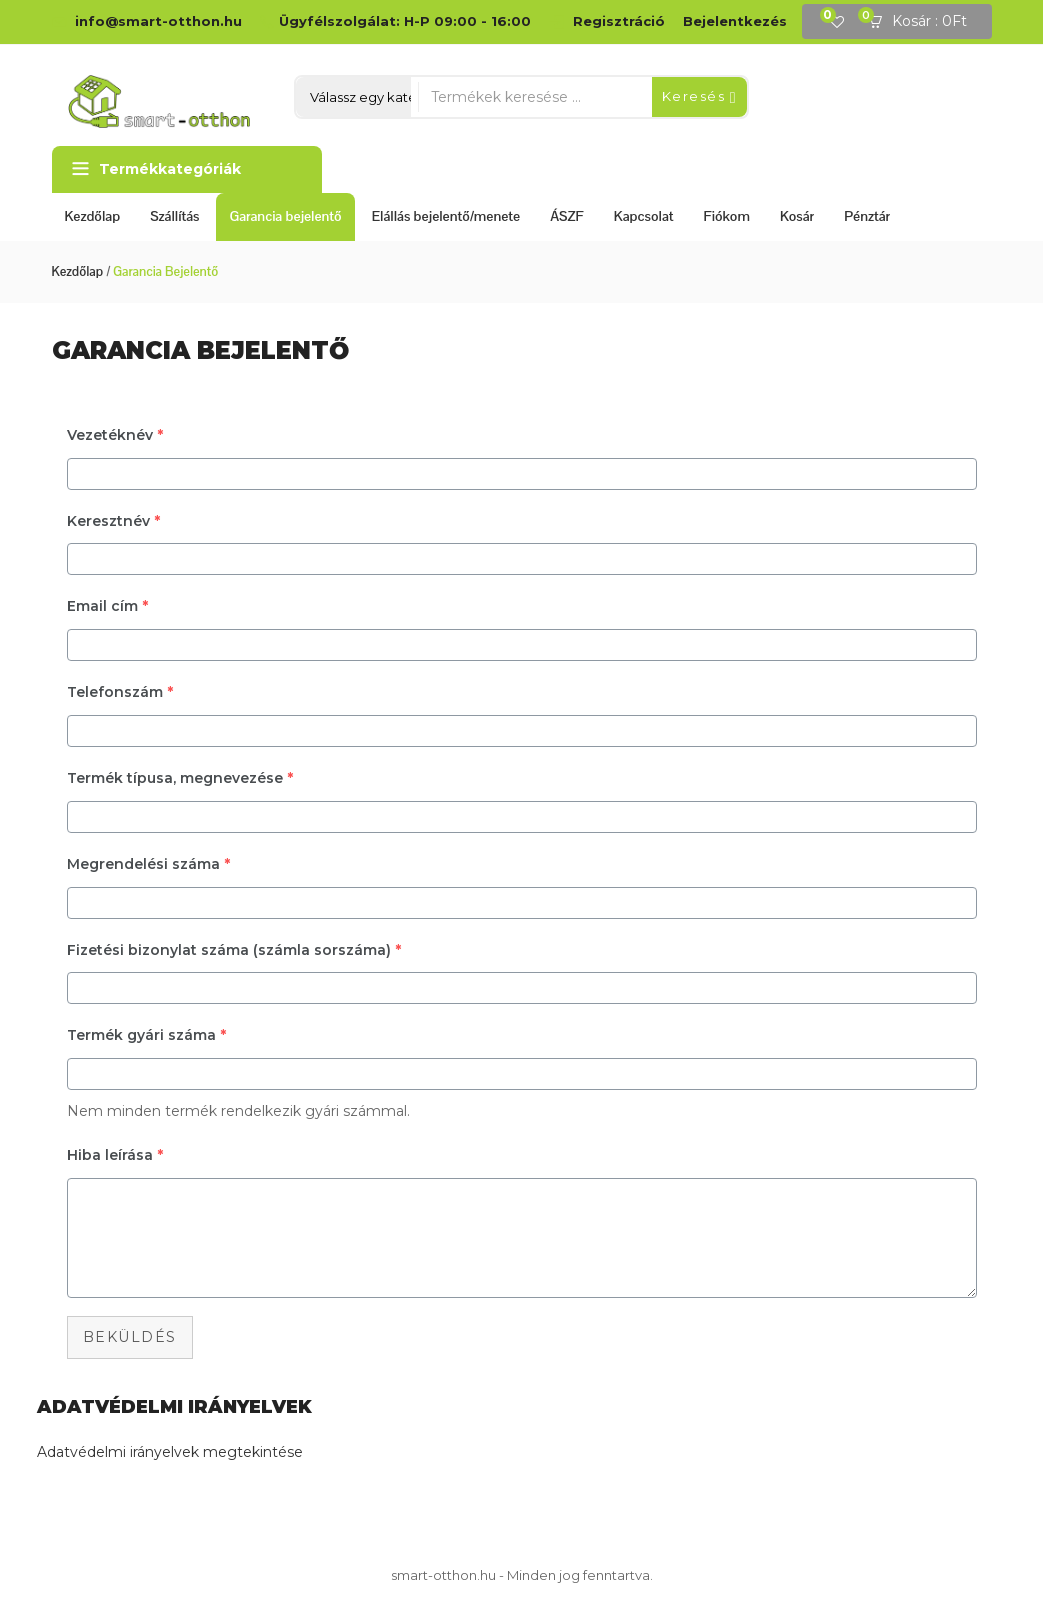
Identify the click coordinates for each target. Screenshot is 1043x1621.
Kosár (797, 216)
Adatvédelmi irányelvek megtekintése (170, 1452)
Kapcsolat (644, 216)
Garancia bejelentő (285, 216)
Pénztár (867, 216)
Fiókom (727, 216)
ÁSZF (567, 216)
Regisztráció (619, 21)
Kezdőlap (93, 216)
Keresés (699, 97)
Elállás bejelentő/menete (446, 216)
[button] (924, 22)
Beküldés (130, 1337)
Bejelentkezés (735, 21)
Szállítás (174, 216)
